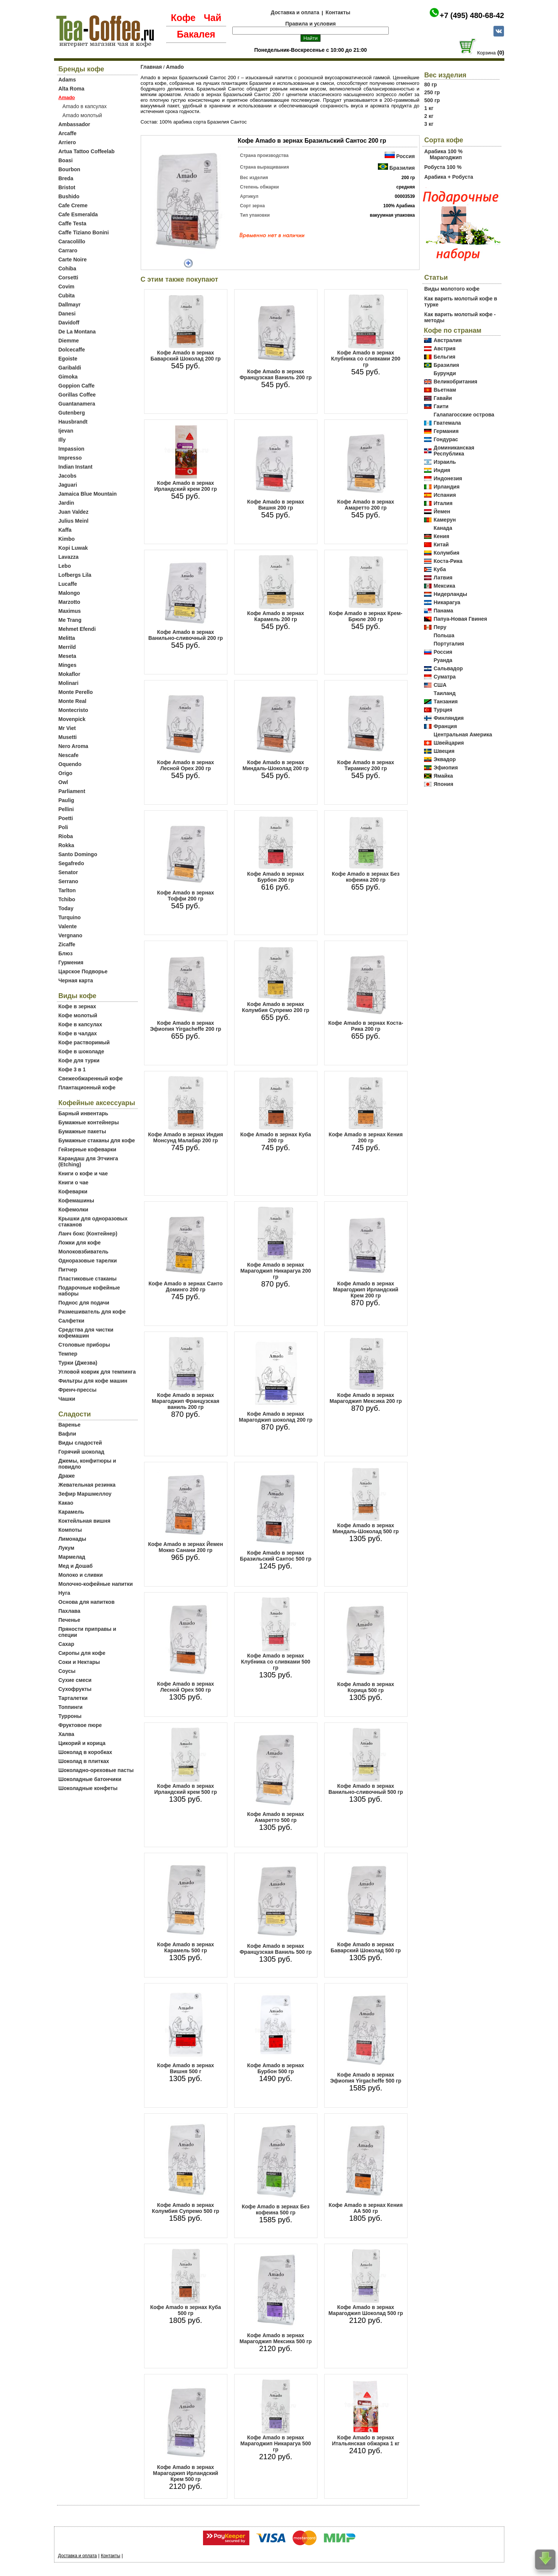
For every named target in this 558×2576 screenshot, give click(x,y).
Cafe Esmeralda (78, 214)
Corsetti (68, 277)
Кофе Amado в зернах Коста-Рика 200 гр (365, 1026)
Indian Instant (76, 467)
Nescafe (69, 755)
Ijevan (66, 431)
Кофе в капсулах (80, 1024)
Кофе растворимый (84, 1042)
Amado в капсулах (84, 106)
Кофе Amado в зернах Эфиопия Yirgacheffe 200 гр (185, 1026)
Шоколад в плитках (84, 1761)
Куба (440, 569)
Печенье (69, 1620)
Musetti (68, 737)
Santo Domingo (78, 854)
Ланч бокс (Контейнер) (88, 1234)
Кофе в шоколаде (81, 1051)
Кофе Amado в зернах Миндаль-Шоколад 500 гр (365, 1528)
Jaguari (68, 485)
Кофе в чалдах (78, 1033)
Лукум (67, 1548)
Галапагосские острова (464, 415)
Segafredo (71, 863)
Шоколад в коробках (85, 1752)
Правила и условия (310, 24)
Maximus (70, 611)
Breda (66, 178)
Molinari (69, 683)
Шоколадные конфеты (88, 1788)
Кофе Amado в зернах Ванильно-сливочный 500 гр (365, 1789)
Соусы (67, 1671)
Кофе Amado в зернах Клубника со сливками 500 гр (275, 1662)
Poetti (66, 818)
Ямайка (443, 776)
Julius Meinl (74, 521)
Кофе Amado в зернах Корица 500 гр (365, 1687)
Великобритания (455, 382)
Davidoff (69, 323)
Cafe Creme (73, 205)
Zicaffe (67, 944)
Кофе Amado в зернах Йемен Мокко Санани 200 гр (185, 1547)
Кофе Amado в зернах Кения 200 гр (366, 1137)
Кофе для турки (79, 1060)
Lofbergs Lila (75, 575)
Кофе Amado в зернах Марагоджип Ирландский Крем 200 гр (366, 1289)
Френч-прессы (78, 1390)
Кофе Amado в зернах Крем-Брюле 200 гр (365, 616)
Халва (66, 1734)
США (440, 685)
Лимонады (72, 1539)
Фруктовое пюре (80, 1725)
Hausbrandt (73, 422)
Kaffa (65, 530)
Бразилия (402, 168)
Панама (443, 611)
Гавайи (443, 398)
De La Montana (77, 332)
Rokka (66, 845)
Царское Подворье (83, 971)
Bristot (67, 187)
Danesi (67, 314)
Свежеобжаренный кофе (91, 1078)
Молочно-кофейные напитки (96, 1584)
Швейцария (449, 743)
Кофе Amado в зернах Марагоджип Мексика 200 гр (365, 1398)
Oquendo (70, 764)
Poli (63, 827)
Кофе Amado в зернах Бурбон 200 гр (275, 877)
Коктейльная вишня (85, 1521)
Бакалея (196, 34)
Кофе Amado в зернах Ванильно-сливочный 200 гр (185, 635)
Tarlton (67, 890)
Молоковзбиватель (83, 1252)
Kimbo (67, 539)
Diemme (69, 341)
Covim (67, 287)
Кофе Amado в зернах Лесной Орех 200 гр (185, 765)
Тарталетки (73, 1698)
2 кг (429, 116)
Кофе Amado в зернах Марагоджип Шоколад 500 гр (365, 2310)
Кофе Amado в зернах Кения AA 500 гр (366, 2208)
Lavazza (69, 557)
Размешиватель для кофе (92, 1312)
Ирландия (447, 487)
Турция (443, 710)
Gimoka (68, 377)
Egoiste (68, 359)
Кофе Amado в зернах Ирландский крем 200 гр (185, 486)
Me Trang (70, 620)
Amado (174, 67)
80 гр (430, 84)
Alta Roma (71, 89)
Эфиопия (446, 768)
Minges (68, 665)
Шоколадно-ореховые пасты (96, 1770)
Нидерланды (451, 594)
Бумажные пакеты (82, 1131)
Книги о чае (74, 1182)
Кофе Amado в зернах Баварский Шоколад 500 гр (366, 1947)
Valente (68, 926)
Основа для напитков (87, 1602)
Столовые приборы (84, 1345)
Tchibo (67, 899)
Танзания (446, 701)
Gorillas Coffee (77, 395)
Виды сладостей (80, 1443)
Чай (212, 17)
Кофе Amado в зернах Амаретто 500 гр (275, 1817)
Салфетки (71, 1321)
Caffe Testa (72, 223)
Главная (151, 67)
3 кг (429, 124)
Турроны (70, 1716)
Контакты (337, 12)
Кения (442, 536)
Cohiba (67, 268)
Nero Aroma (74, 746)
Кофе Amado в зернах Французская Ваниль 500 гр (275, 1949)
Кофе (183, 17)
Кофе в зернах (77, 1006)
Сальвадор (448, 668)
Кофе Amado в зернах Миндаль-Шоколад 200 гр (275, 765)
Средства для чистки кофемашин (86, 1333)
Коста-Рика (448, 561)
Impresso (70, 458)
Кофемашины (76, 1201)
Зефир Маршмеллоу (85, 1494)
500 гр (432, 100)
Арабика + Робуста (448, 177)
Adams (67, 80)
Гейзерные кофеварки (87, 1149)
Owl (63, 782)
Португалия (449, 644)
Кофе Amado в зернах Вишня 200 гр (275, 505)
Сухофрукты (75, 1689)
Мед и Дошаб (76, 1566)
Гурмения (71, 962)
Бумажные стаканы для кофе (97, 1140)
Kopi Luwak (73, 548)
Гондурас (446, 439)
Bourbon (69, 169)
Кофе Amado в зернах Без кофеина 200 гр (366, 877)
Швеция (444, 751)
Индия (442, 470)
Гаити (441, 406)
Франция (445, 726)
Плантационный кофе (87, 1087)
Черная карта (76, 980)
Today (66, 908)
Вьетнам (445, 390)
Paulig (66, 800)
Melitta (67, 638)
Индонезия (448, 478)
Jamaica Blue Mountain (88, 494)
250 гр (432, 92)
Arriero (67, 142)
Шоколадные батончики (90, 1779)
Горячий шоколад (81, 1452)
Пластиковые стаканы (88, 1279)
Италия (443, 503)
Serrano (68, 881)
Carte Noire (73, 259)
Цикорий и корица (82, 1743)
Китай (441, 544)
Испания (445, 495)
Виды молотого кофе (452, 289)
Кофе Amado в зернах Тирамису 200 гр (365, 765)
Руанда (443, 660)
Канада (443, 528)
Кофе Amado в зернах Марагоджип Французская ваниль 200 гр (185, 1401)
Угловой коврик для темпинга (97, 1372)
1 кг (429, 108)
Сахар (66, 1644)
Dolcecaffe (72, 350)
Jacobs (68, 476)
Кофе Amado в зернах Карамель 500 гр (185, 1947)
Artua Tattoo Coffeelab (87, 151)
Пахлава (70, 1611)
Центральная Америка (463, 734)
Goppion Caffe (77, 386)
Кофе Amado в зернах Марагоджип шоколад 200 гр (275, 1417)
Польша (444, 635)
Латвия (443, 578)
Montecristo (73, 710)
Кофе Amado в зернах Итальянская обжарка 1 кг (365, 2440)
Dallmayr (70, 305)
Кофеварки (73, 1191)
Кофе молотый (78, 1015)
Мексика (444, 586)
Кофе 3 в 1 (72, 1069)
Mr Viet (67, 728)
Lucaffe (68, 584)
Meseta (67, 656)
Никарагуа (447, 602)
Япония (443, 784)
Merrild (67, 647)
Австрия (445, 348)
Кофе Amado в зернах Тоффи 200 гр (185, 896)
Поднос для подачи (84, 1303)
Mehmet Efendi (77, 629)
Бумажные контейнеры (89, 1122)
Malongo (69, 593)
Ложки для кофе (80, 1243)
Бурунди (445, 373)
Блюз (66, 953)
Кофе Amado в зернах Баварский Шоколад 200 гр (185, 356)
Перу (440, 627)
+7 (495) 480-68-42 (472, 15)
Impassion (71, 449)
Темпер (68, 1354)
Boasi (66, 160)
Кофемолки (74, 1210)
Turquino (70, 917)
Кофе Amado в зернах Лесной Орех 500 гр (185, 1687)
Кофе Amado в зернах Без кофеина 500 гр (276, 2209)
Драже (67, 1476)
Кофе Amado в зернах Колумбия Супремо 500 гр (185, 2208)
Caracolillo (72, 241)
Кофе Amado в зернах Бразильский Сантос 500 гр (275, 1556)
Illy (62, 440)
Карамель (71, 1512)
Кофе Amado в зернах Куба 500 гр (185, 2310)
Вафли (67, 1434)
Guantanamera (77, 404)
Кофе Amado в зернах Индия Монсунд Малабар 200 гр (185, 1137)
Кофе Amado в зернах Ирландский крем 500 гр (185, 1789)
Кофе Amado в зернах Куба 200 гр (275, 1137)
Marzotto (69, 602)
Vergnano (71, 935)
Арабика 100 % (443, 151)
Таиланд (445, 693)
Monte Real (73, 701)
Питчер (68, 1270)
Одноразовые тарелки (88, 1261)
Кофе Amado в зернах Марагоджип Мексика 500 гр (275, 2338)
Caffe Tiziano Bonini (84, 232)
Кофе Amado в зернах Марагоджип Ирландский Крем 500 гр (185, 2473)
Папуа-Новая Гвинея (460, 619)
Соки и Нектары (79, 1662)
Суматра (445, 677)
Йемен (442, 511)
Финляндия (449, 718)
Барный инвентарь (83, 1113)
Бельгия (445, 357)
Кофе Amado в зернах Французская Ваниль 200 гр (275, 374)
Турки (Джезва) (78, 1363)
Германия (446, 431)
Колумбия (447, 553)
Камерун (445, 520)
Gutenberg (72, 413)
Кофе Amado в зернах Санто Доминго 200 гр (186, 1286)
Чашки (67, 1399)
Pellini (66, 809)
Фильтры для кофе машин (93, 1381)
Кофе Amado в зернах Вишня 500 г (185, 2068)
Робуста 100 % (443, 167)
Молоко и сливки (81, 1575)
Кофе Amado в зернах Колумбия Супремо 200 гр (275, 1007)
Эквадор (445, 759)
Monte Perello (76, 692)
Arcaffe (68, 133)
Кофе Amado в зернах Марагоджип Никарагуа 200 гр (275, 1271)
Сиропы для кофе (82, 1653)
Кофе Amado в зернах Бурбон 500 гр (275, 2068)
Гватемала (447, 423)
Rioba (66, 836)
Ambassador (74, 124)
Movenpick (72, 719)
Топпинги (71, 1707)
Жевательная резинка (87, 1485)
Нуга (65, 1593)
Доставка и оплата (295, 12)
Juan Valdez (74, 512)
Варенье (70, 1425)
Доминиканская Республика (454, 451)
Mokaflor (69, 674)
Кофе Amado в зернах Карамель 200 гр (275, 616)
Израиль (445, 462)
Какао (66, 1503)
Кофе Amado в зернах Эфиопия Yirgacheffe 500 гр (366, 2078)
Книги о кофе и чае (83, 1173)
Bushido (69, 196)
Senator (68, 872)
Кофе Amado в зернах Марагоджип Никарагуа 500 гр (275, 2443)
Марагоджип (446, 157)
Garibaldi (70, 368)
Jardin (66, 503)
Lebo (65, 566)
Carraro (68, 250)
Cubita (67, 296)
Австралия (448, 340)
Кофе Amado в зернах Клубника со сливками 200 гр (365, 359)
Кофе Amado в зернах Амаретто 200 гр (365, 505)
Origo (65, 773)
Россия (405, 156)
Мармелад (72, 1557)
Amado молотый (82, 115)
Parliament (72, 791)
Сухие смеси (75, 1680)
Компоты (70, 1530)
